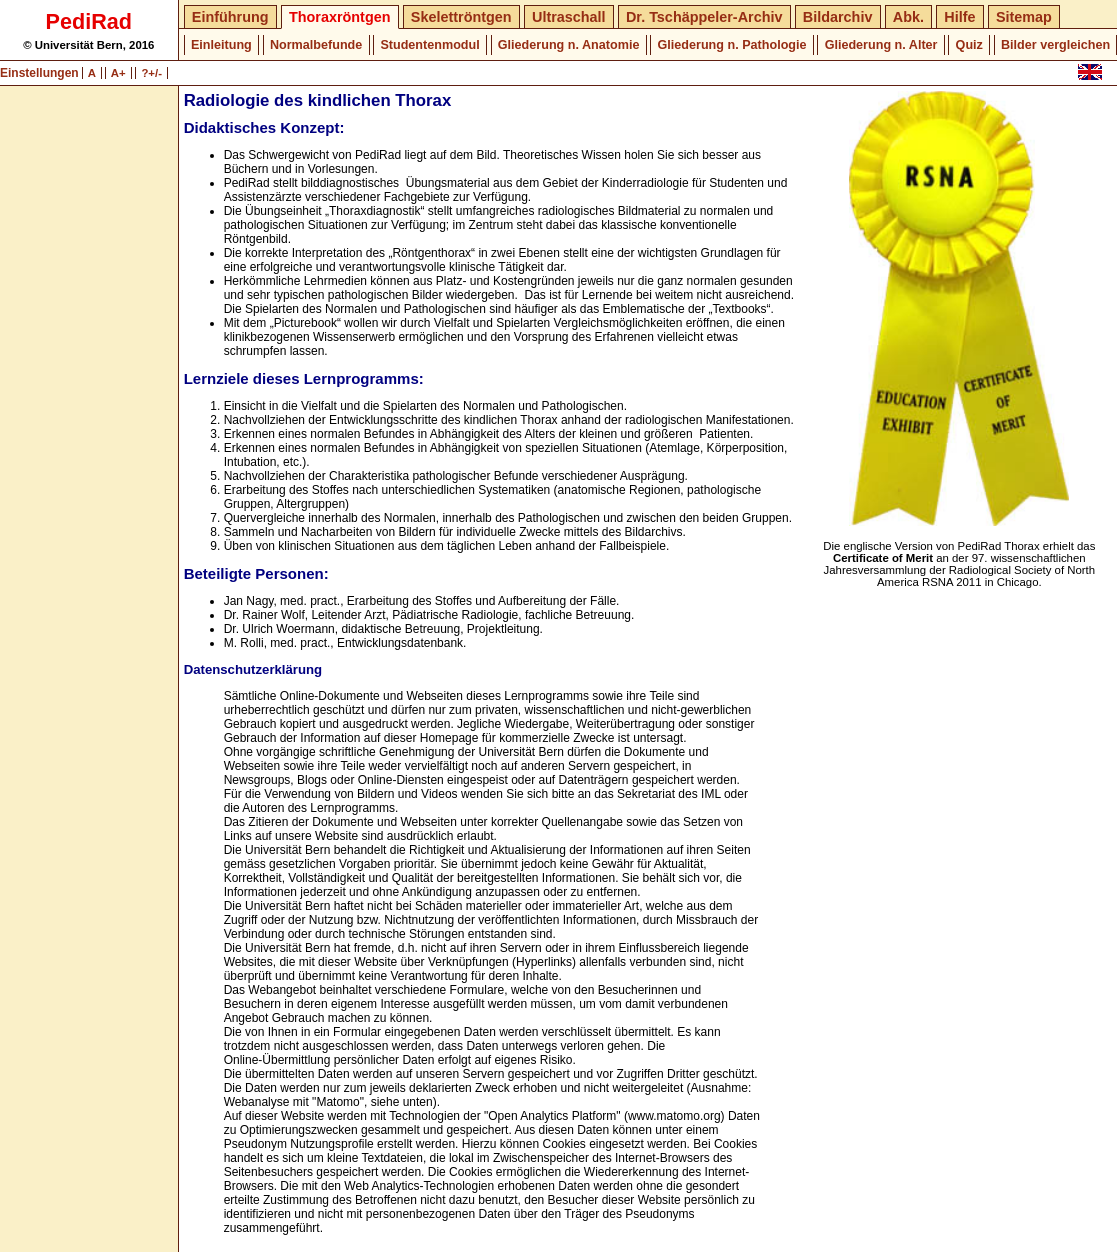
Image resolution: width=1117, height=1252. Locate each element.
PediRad (89, 21)
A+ (118, 73)
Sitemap (1024, 17)
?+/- (151, 73)
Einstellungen (41, 73)
